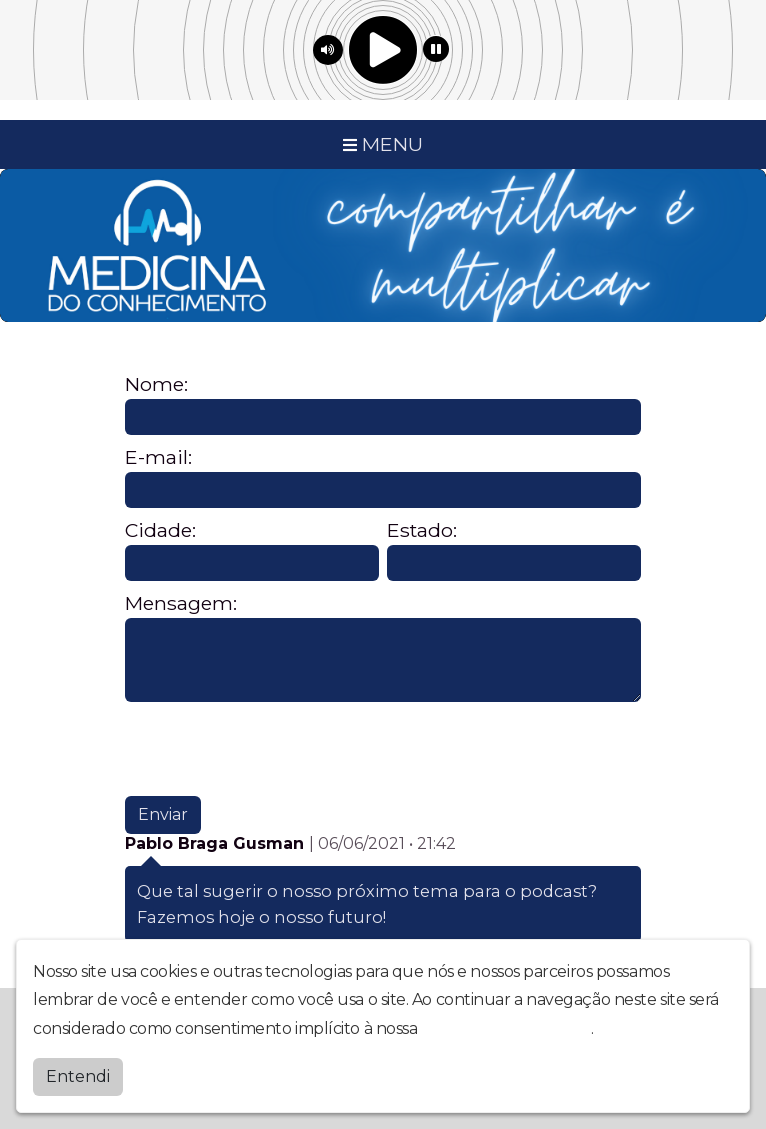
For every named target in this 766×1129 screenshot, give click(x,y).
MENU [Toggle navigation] (383, 144)
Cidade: (160, 530)
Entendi (78, 1076)
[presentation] (277, 749)
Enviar (163, 814)
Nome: (156, 384)
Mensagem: (181, 603)
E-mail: (158, 457)
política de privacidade (506, 1028)
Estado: (422, 530)
